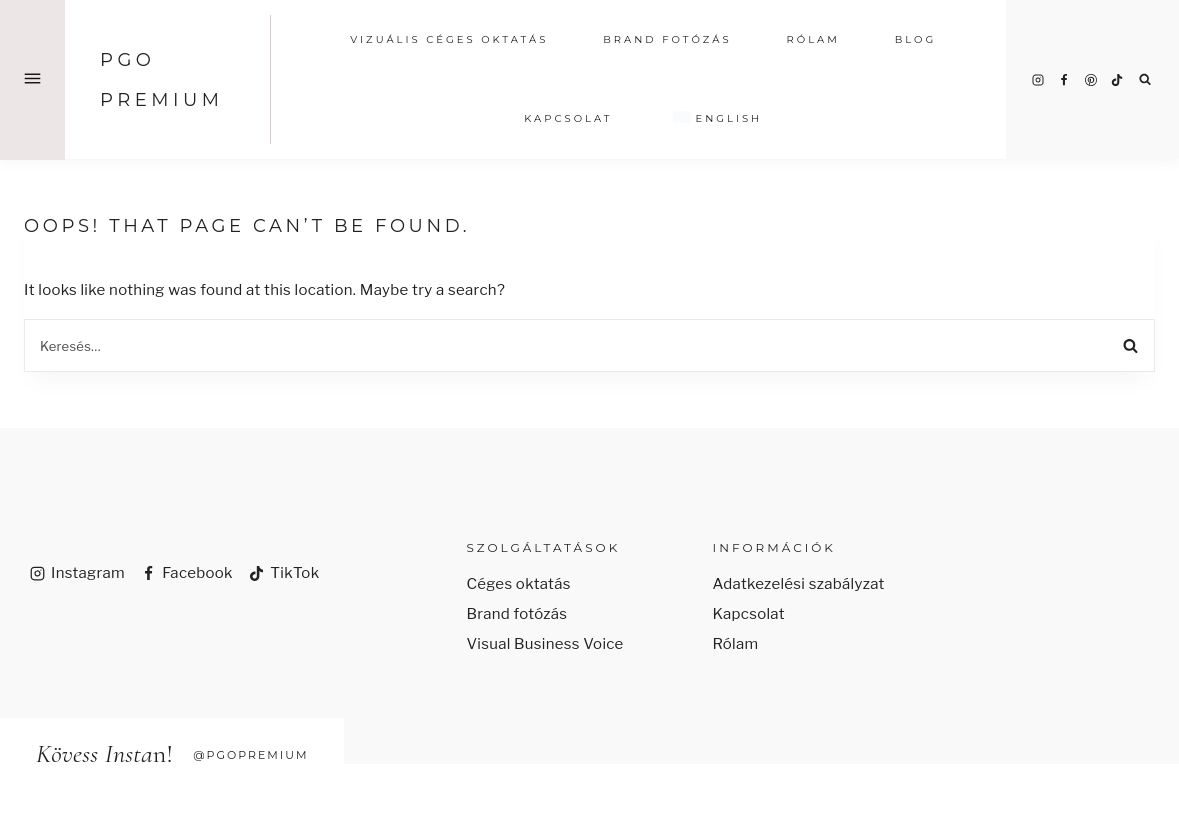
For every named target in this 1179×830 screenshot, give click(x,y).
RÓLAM (813, 39)
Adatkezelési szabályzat (799, 584)
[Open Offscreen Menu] (32, 80)
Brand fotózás (516, 614)
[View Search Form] (1145, 79)
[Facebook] (1064, 80)
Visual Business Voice (544, 644)
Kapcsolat (568, 118)
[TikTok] (1117, 80)
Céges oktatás (518, 584)
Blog (915, 39)
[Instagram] (1038, 80)
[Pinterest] (1091, 80)
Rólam (736, 644)
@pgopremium (250, 755)
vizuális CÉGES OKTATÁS (449, 39)
